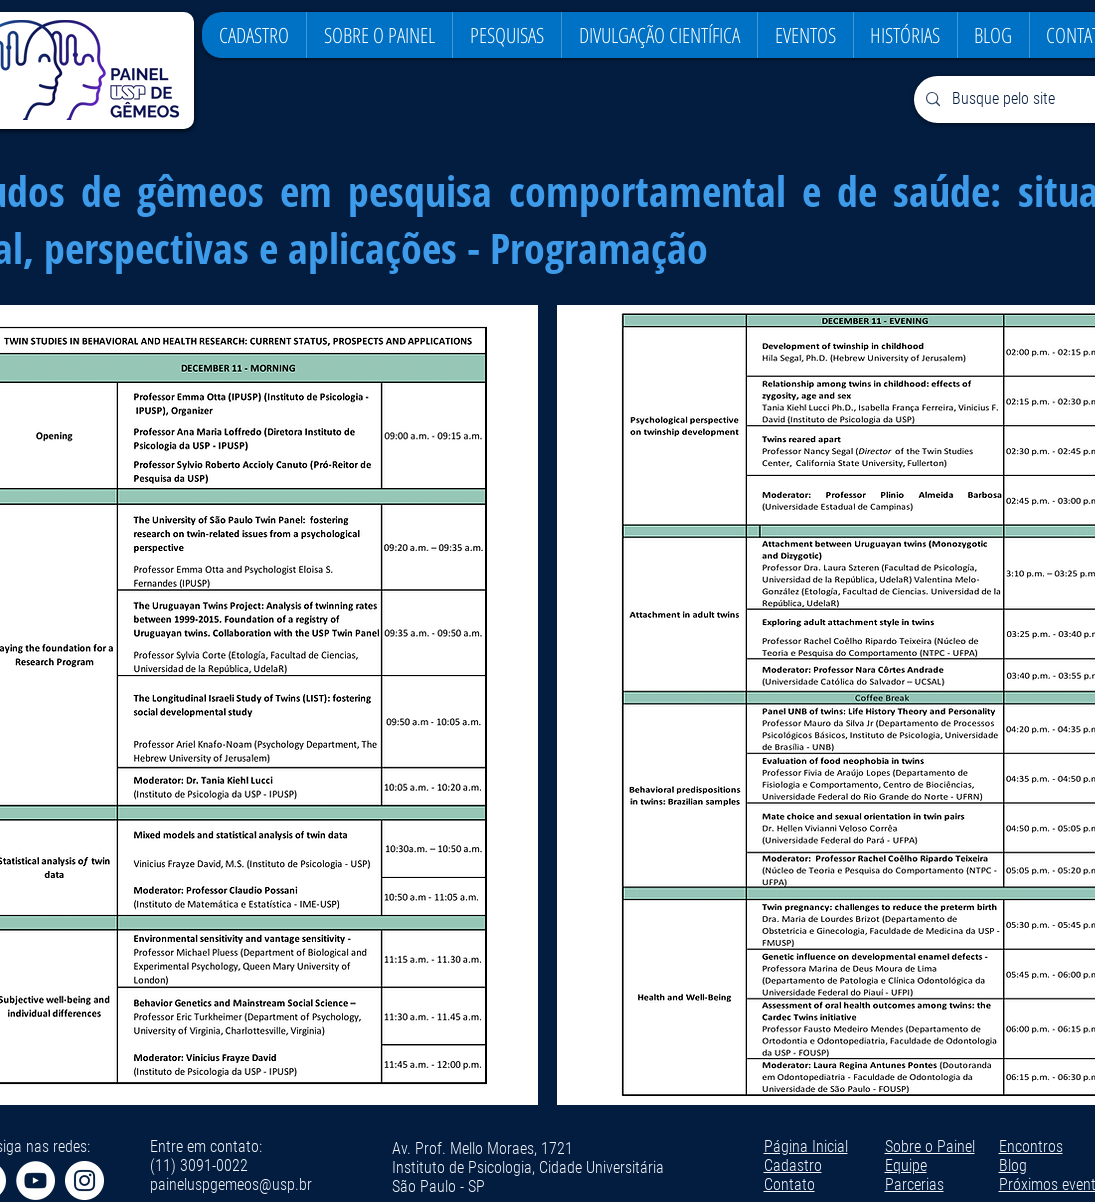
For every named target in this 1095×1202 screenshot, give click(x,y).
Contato (789, 1184)
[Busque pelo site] (1018, 99)
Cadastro (793, 1165)
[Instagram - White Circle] (84, 1180)
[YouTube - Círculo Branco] (35, 1180)
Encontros (1031, 1146)
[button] (379, 35)
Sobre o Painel (930, 1146)
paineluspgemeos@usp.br (231, 1184)
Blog (1013, 1165)
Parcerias (914, 1184)
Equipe (906, 1165)
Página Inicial (806, 1146)
